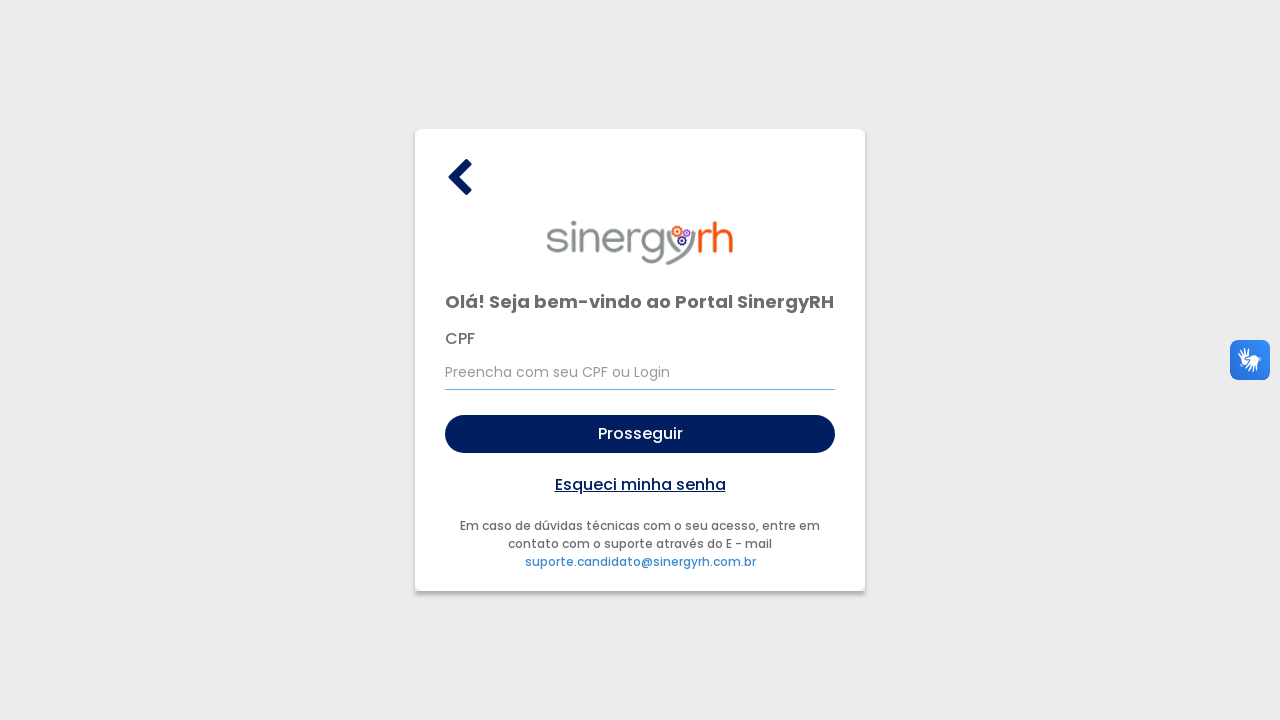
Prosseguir (640, 433)
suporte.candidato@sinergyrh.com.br (640, 561)
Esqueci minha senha (640, 484)
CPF (460, 338)
